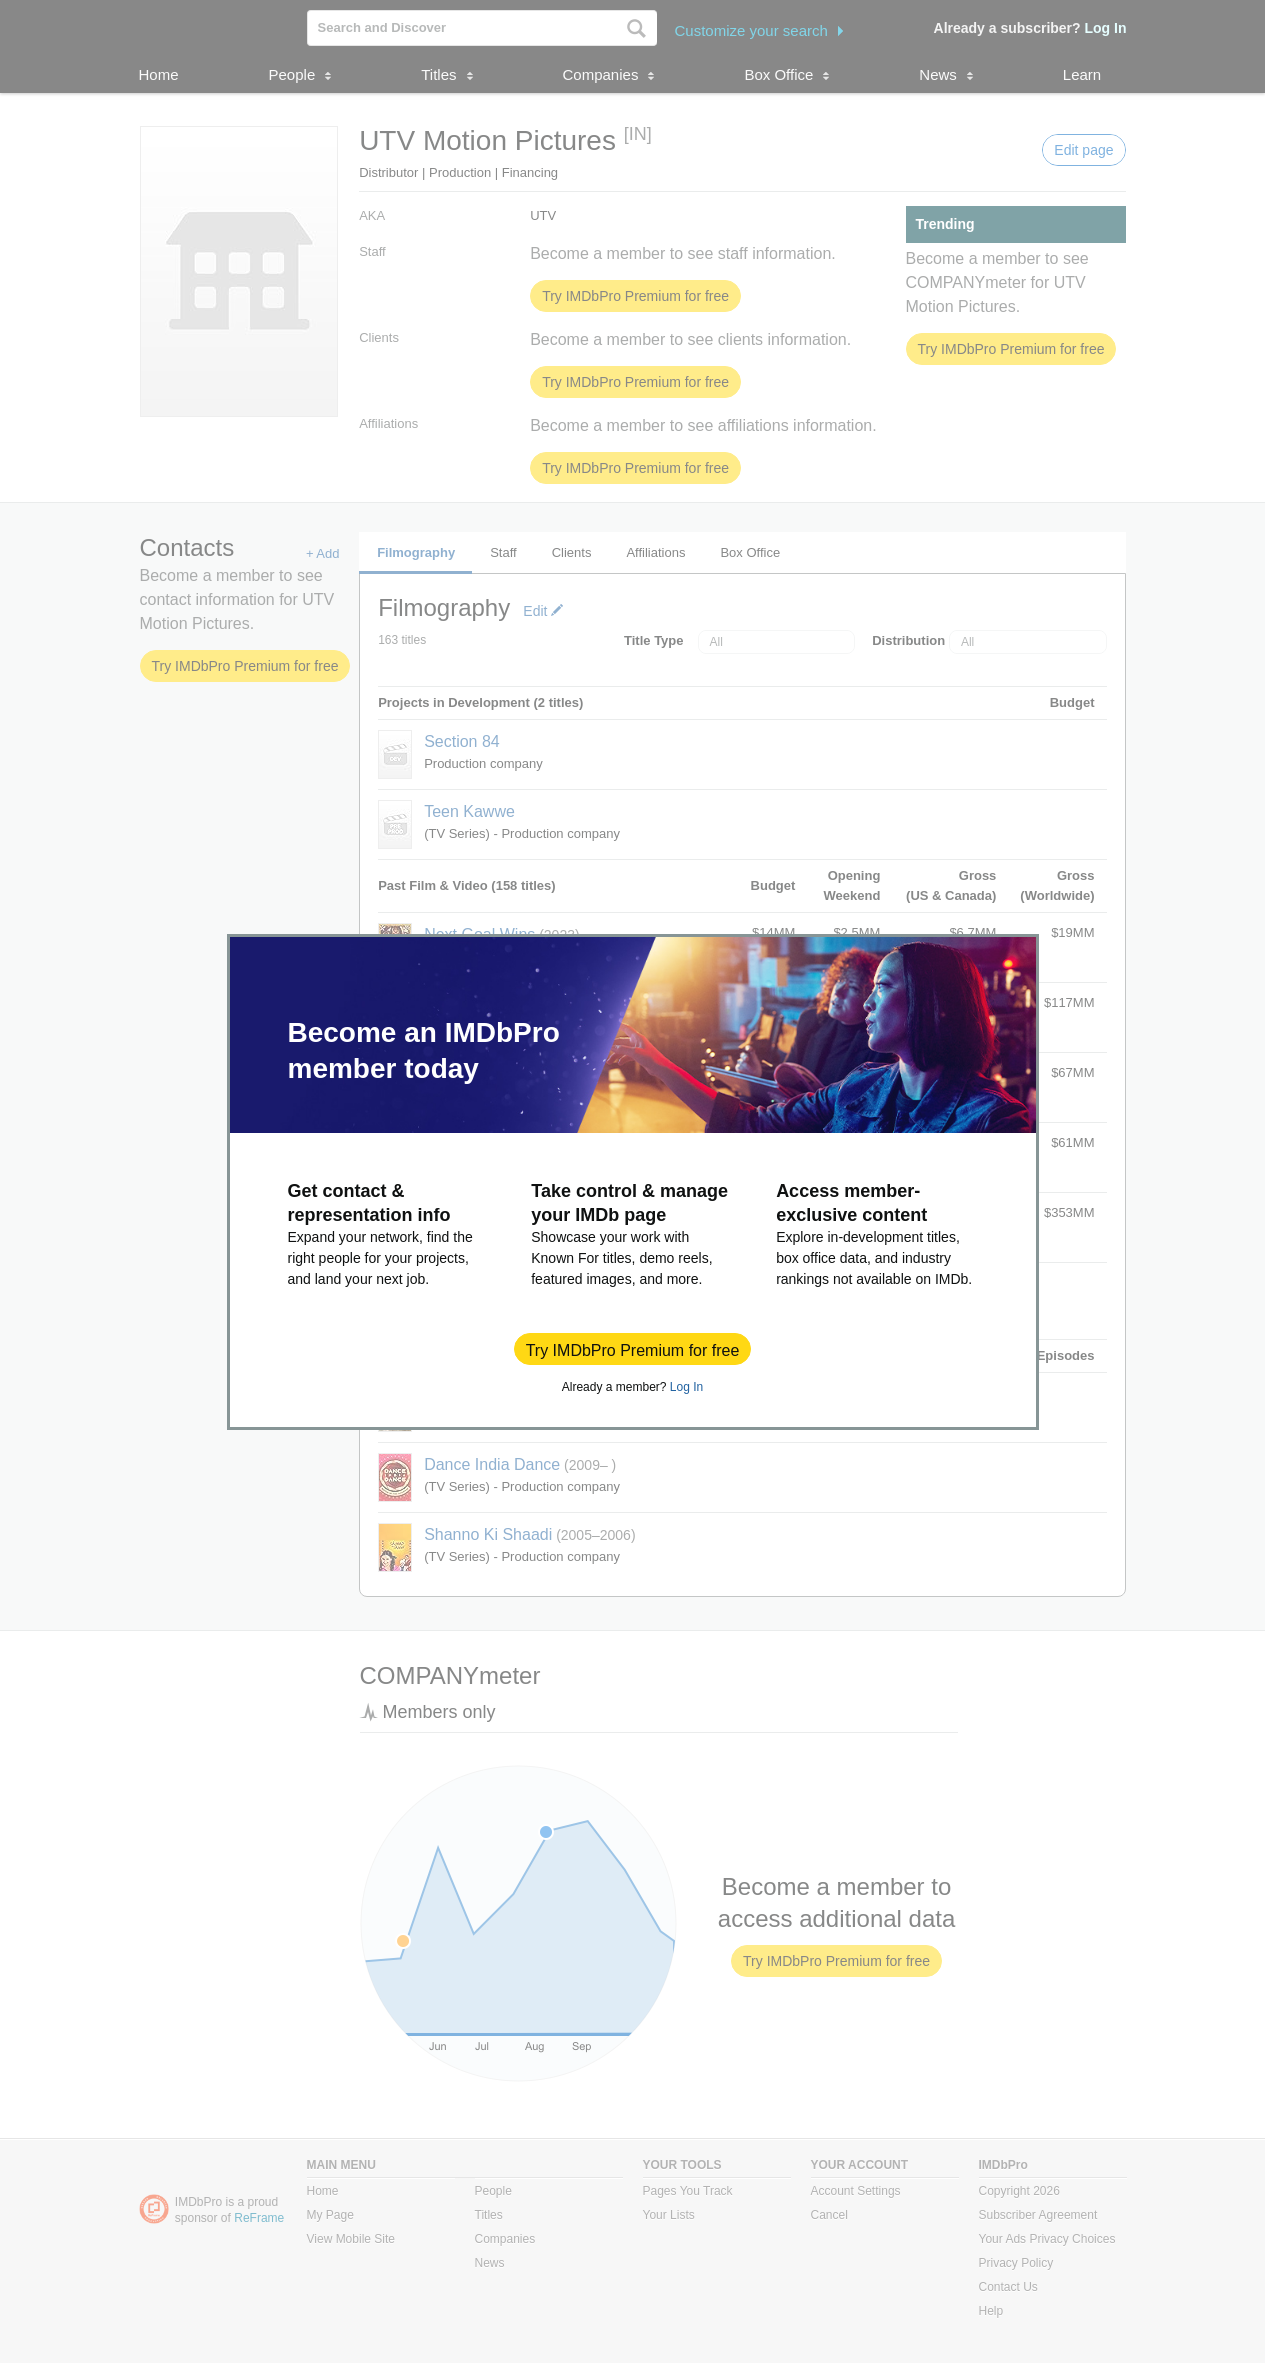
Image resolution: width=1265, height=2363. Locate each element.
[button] (633, 1349)
